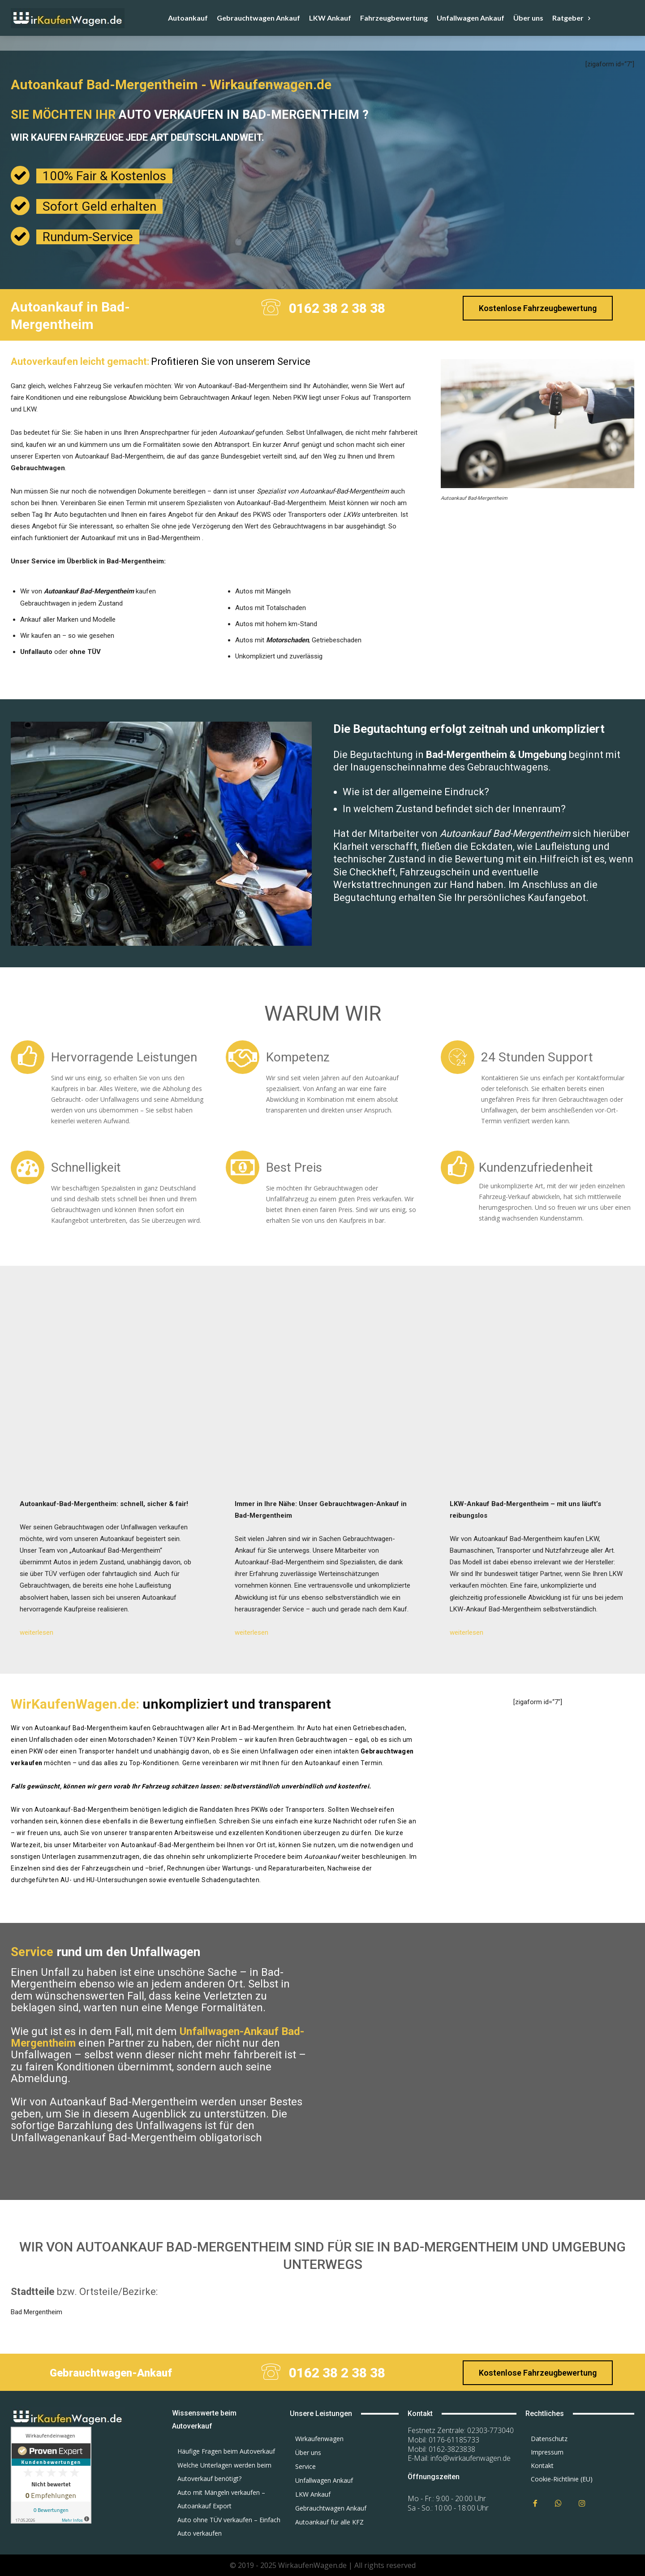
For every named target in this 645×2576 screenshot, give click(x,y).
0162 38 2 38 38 (337, 308)
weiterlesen (36, 1632)
